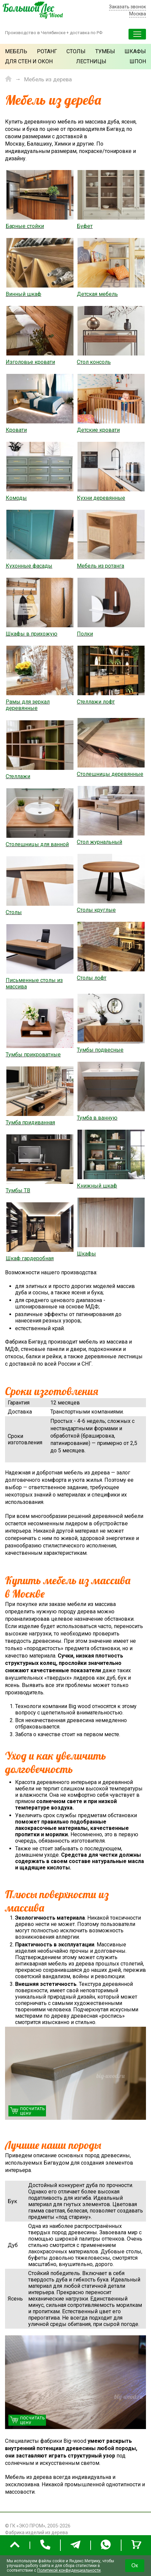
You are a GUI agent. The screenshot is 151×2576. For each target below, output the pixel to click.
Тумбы (105, 51)
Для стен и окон (29, 61)
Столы (76, 51)
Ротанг (47, 51)
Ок (135, 2565)
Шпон (138, 61)
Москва (137, 13)
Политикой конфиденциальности (69, 2570)
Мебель (16, 51)
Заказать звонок (127, 6)
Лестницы (91, 61)
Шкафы (135, 51)
